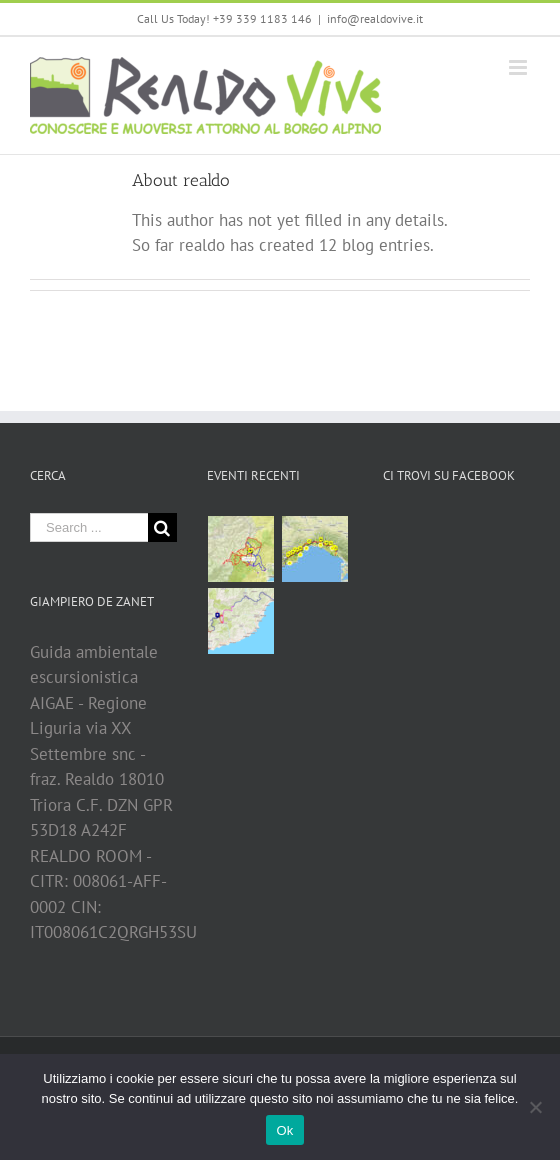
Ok (284, 1130)
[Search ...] (89, 527)
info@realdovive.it (375, 18)
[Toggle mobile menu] (519, 67)
